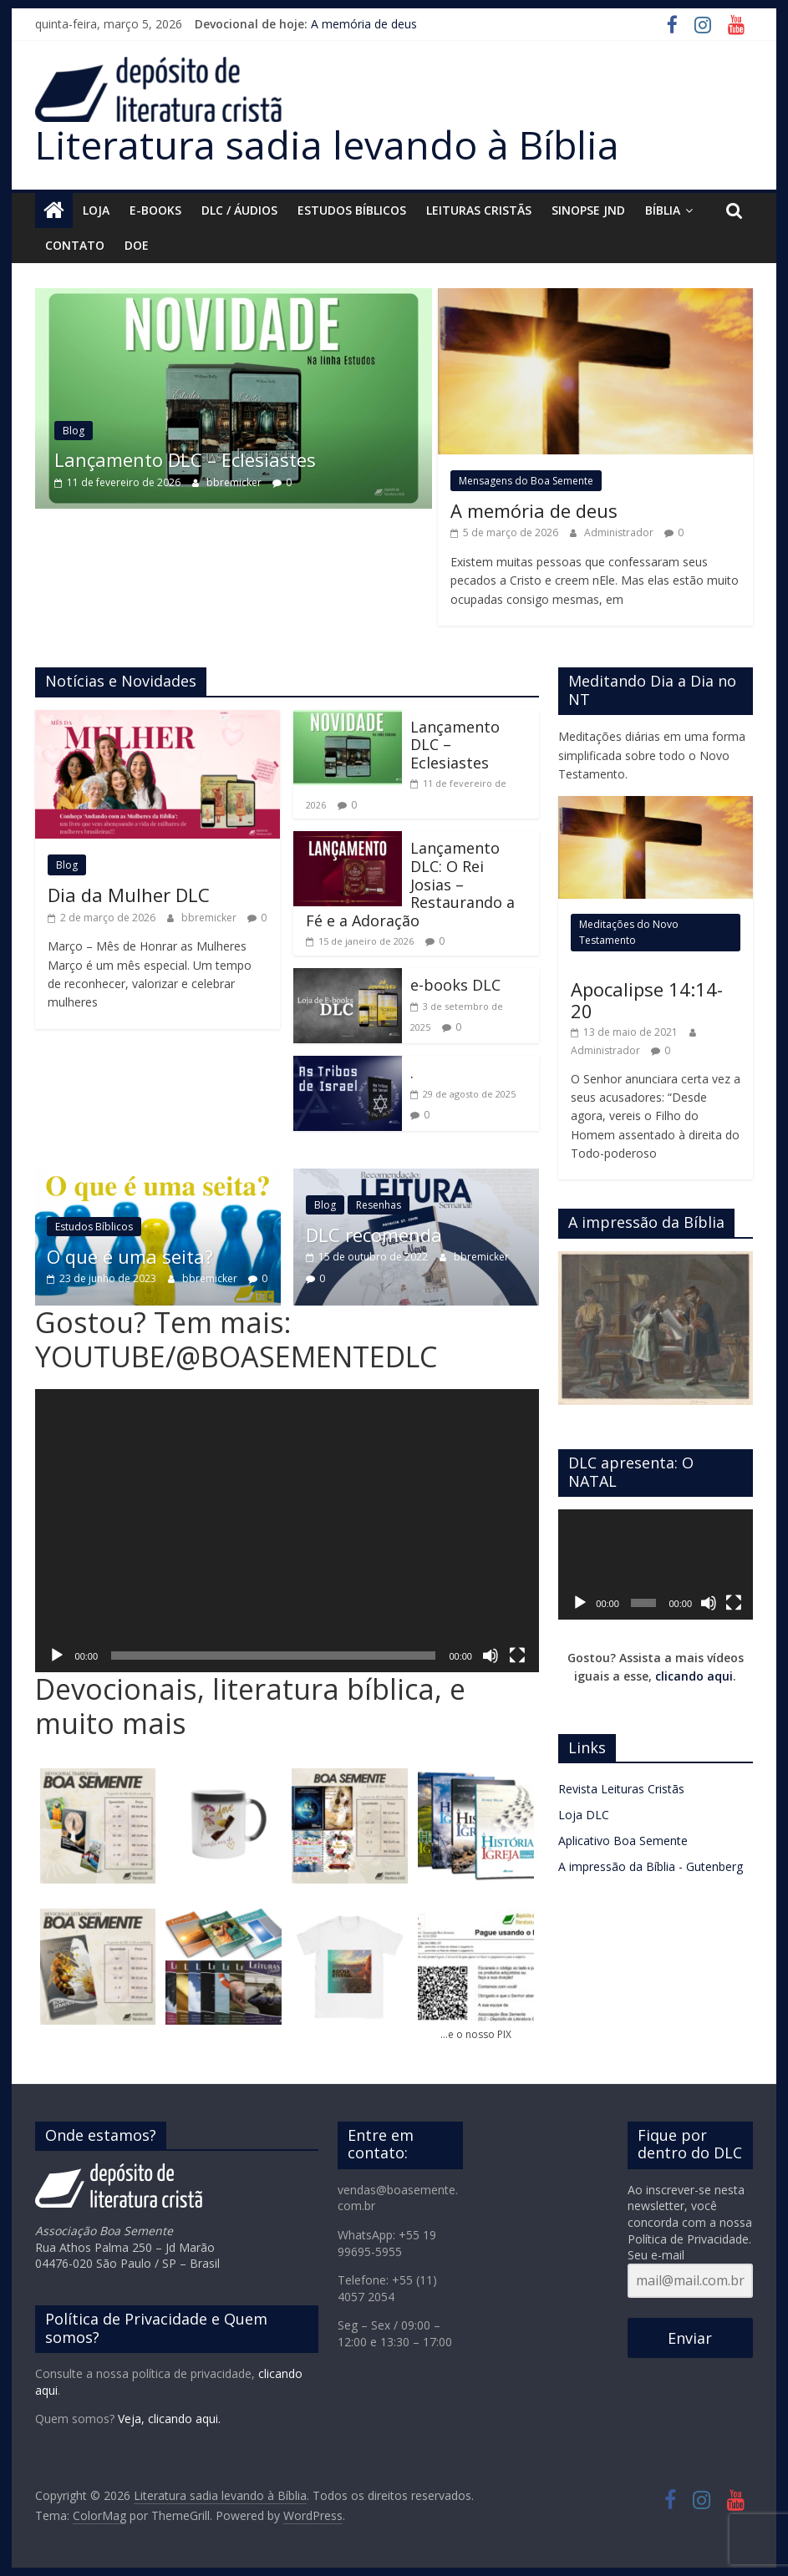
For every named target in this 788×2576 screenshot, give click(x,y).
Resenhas (378, 1205)
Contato (74, 245)
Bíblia (662, 210)
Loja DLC (583, 1815)
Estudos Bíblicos (351, 210)
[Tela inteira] (517, 1655)
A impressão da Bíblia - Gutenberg (650, 1866)
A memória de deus (364, 24)
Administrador (620, 532)
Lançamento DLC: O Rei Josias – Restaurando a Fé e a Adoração (410, 884)
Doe (137, 245)
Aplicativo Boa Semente (623, 1840)
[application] (287, 1530)
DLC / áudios (239, 210)
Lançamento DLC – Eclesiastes (227, 459)
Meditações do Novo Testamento (629, 932)
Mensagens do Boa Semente (526, 481)
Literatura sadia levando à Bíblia (327, 144)
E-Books (155, 210)
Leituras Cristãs (478, 210)
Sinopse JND (588, 210)
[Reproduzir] (56, 1655)
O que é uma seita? (160, 1256)
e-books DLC (455, 985)
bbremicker (278, 482)
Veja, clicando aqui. (169, 2418)
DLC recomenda (374, 1234)
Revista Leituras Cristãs (621, 1789)
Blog (116, 430)
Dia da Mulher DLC (129, 894)
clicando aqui (694, 1676)
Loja (96, 210)
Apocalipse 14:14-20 (647, 999)
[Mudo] (490, 1655)
